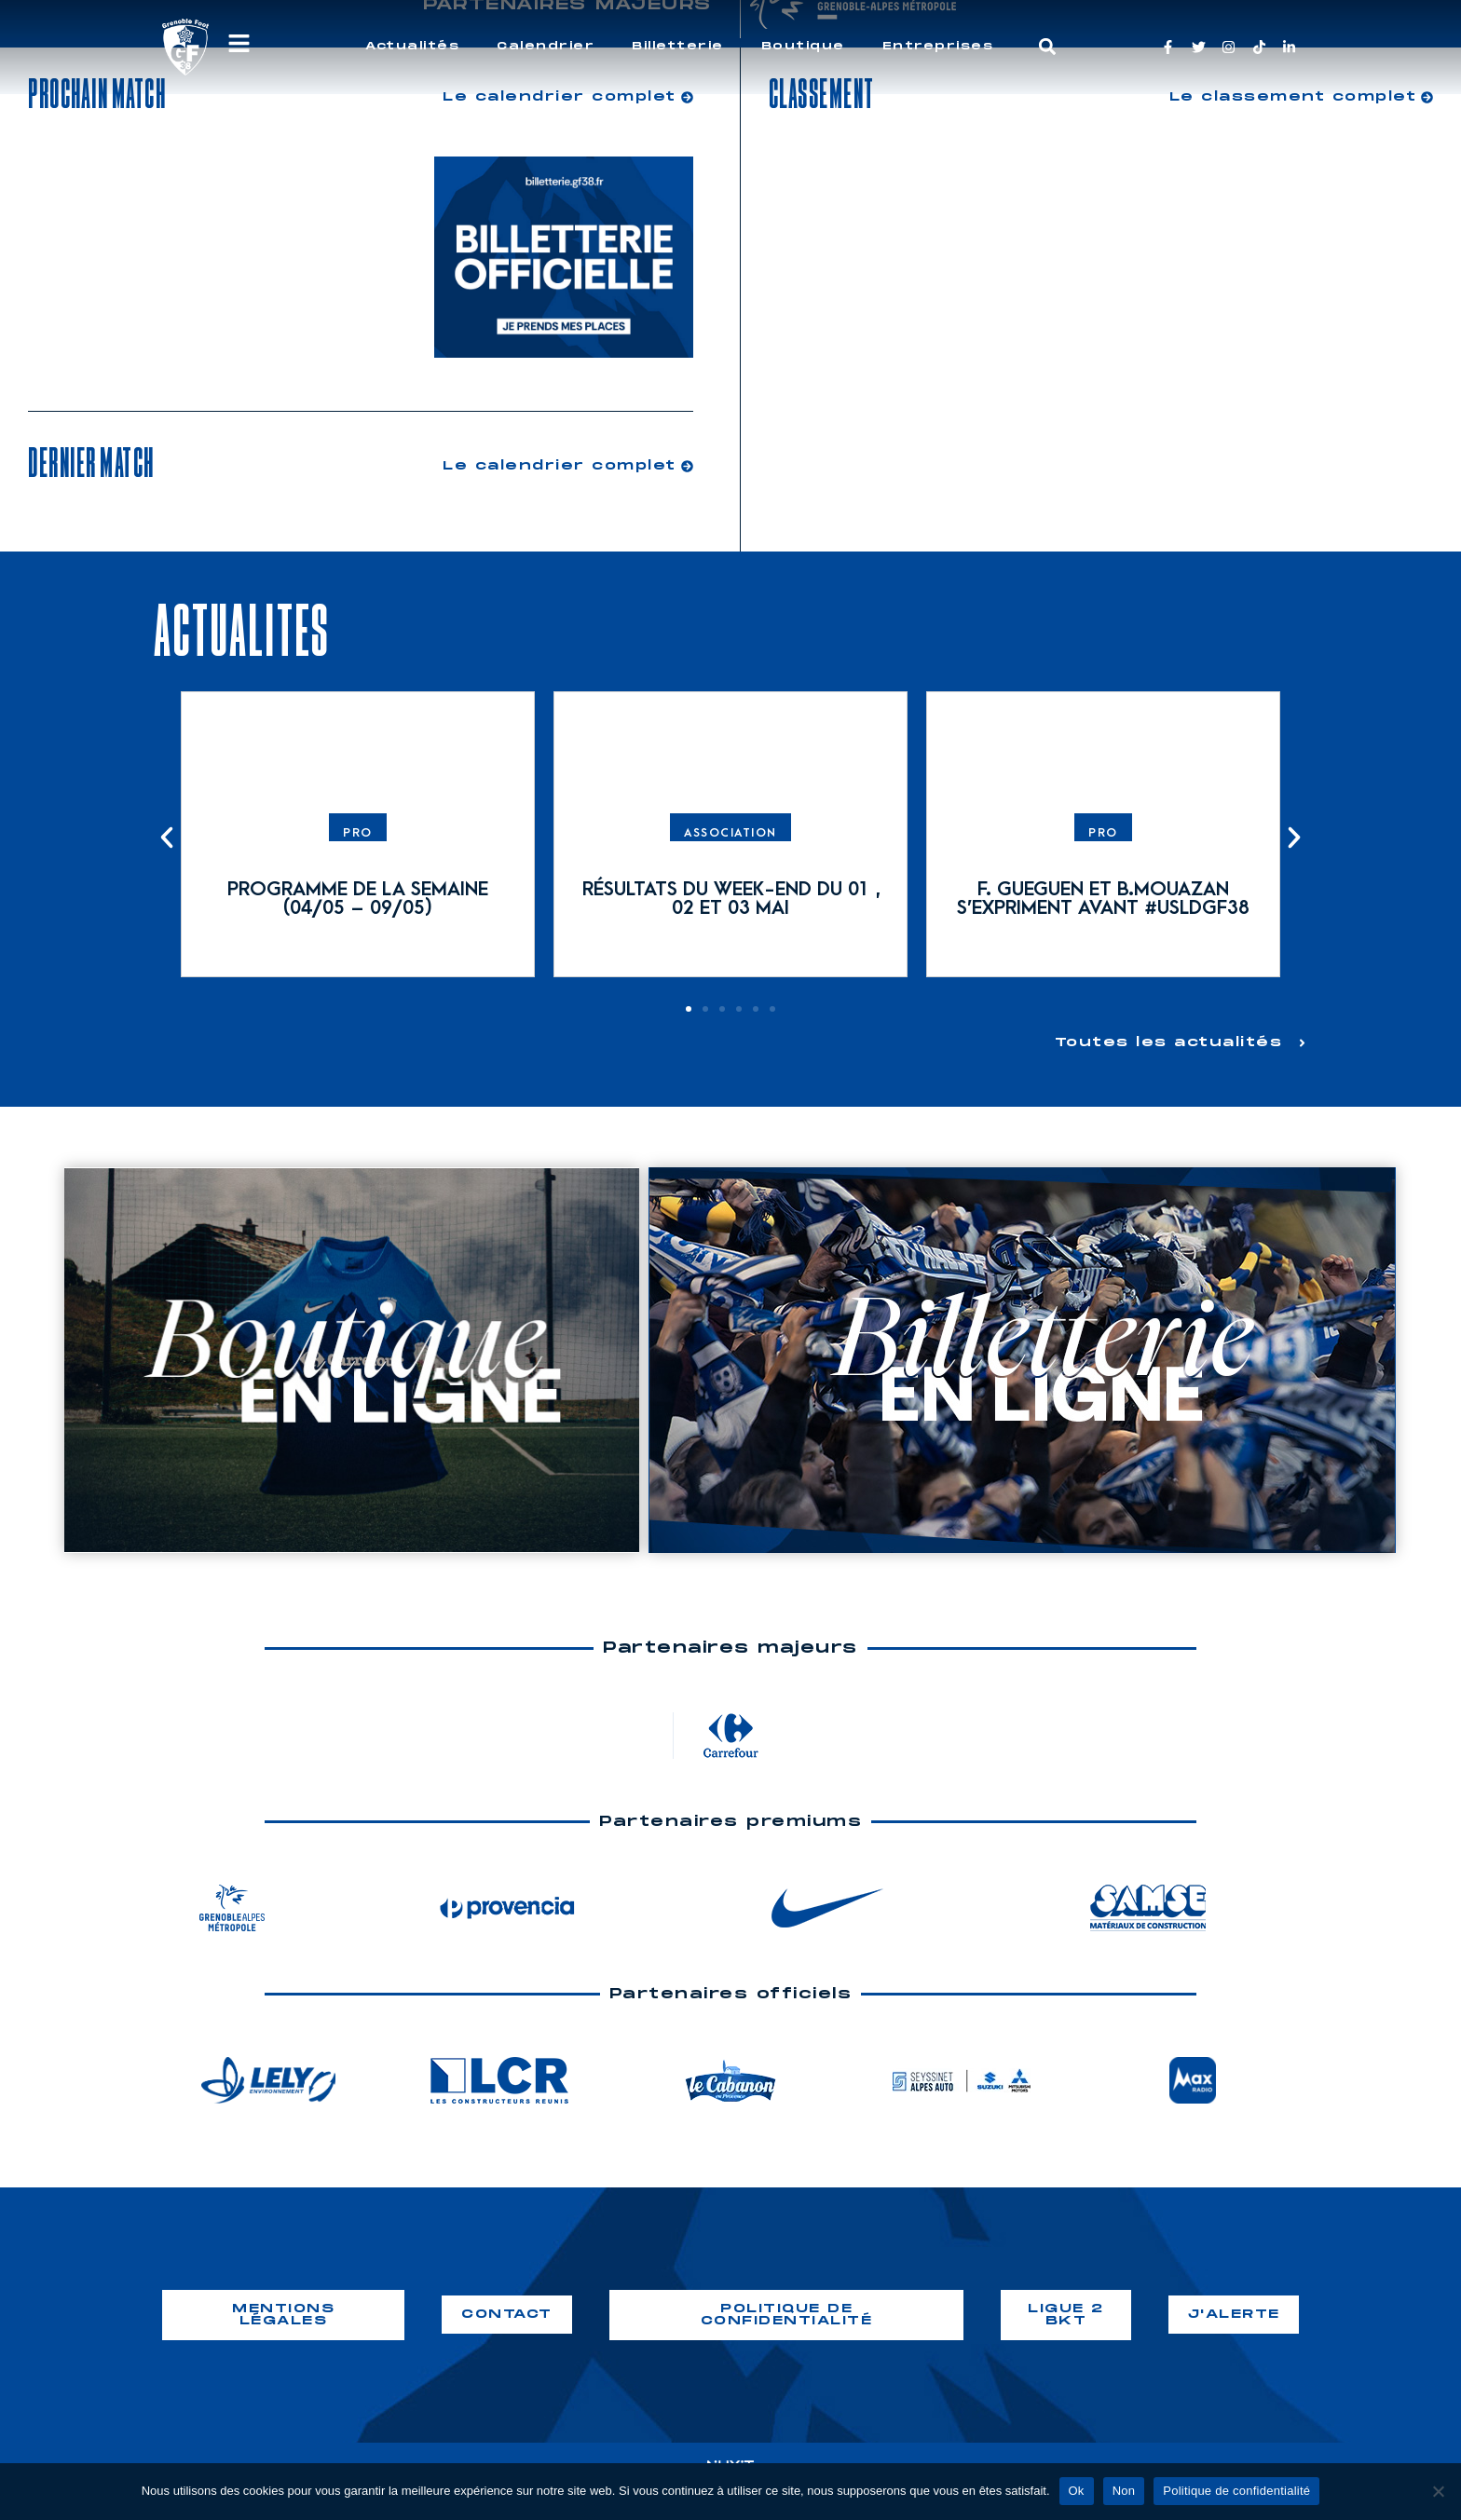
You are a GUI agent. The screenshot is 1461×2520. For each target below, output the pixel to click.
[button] (1047, 47)
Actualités (412, 46)
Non (1124, 2491)
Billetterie (678, 46)
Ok (1077, 2491)
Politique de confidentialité (1236, 2491)
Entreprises (938, 46)
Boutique (803, 46)
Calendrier (545, 46)
